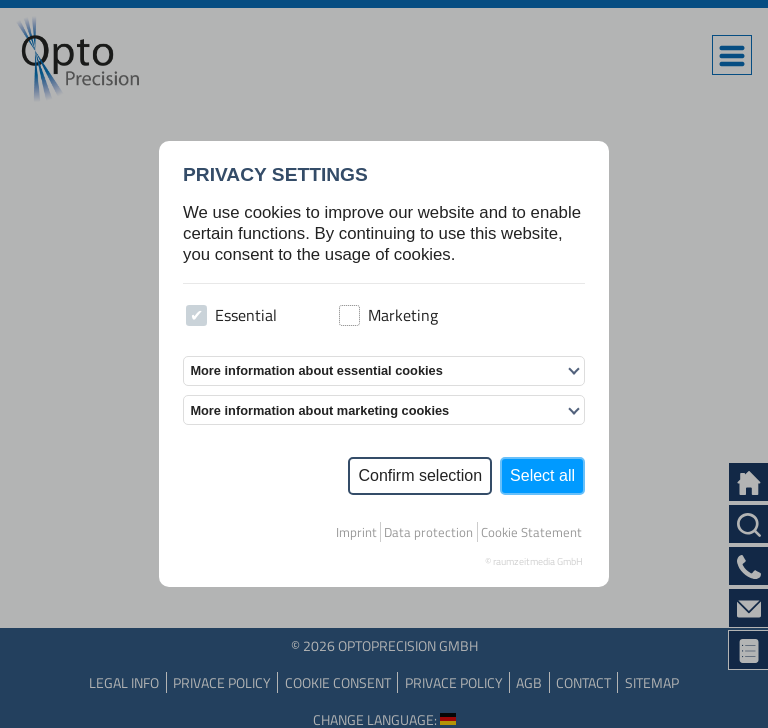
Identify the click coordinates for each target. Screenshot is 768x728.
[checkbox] (196, 315)
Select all (542, 475)
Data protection (428, 532)
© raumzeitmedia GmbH (534, 561)
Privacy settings (275, 174)
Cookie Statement (531, 532)
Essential (231, 315)
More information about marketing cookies (319, 410)
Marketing (388, 315)
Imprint (356, 532)
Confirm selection (420, 475)
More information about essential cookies (316, 370)
